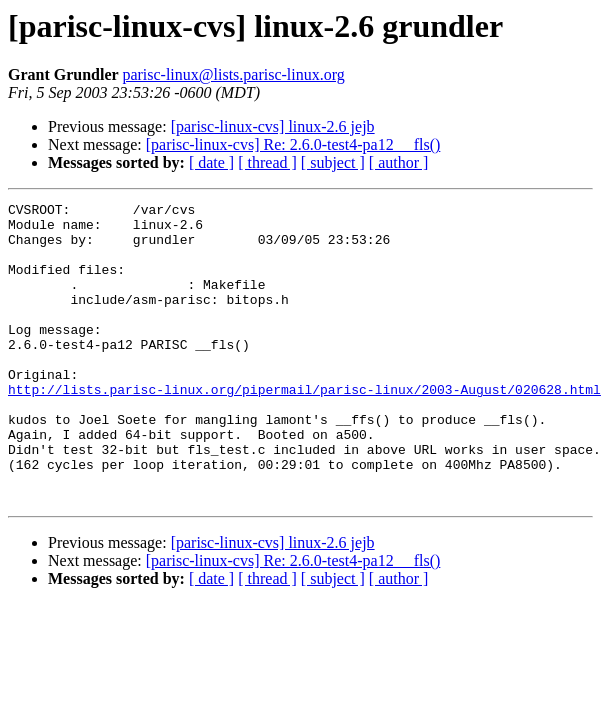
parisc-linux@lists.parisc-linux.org (233, 74)
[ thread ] (267, 162)
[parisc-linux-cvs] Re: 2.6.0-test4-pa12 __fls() (293, 144)
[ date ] (211, 162)
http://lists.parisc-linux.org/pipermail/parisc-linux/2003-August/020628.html (304, 428)
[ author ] (399, 162)
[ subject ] (333, 162)
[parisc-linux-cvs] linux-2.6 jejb (273, 126)
